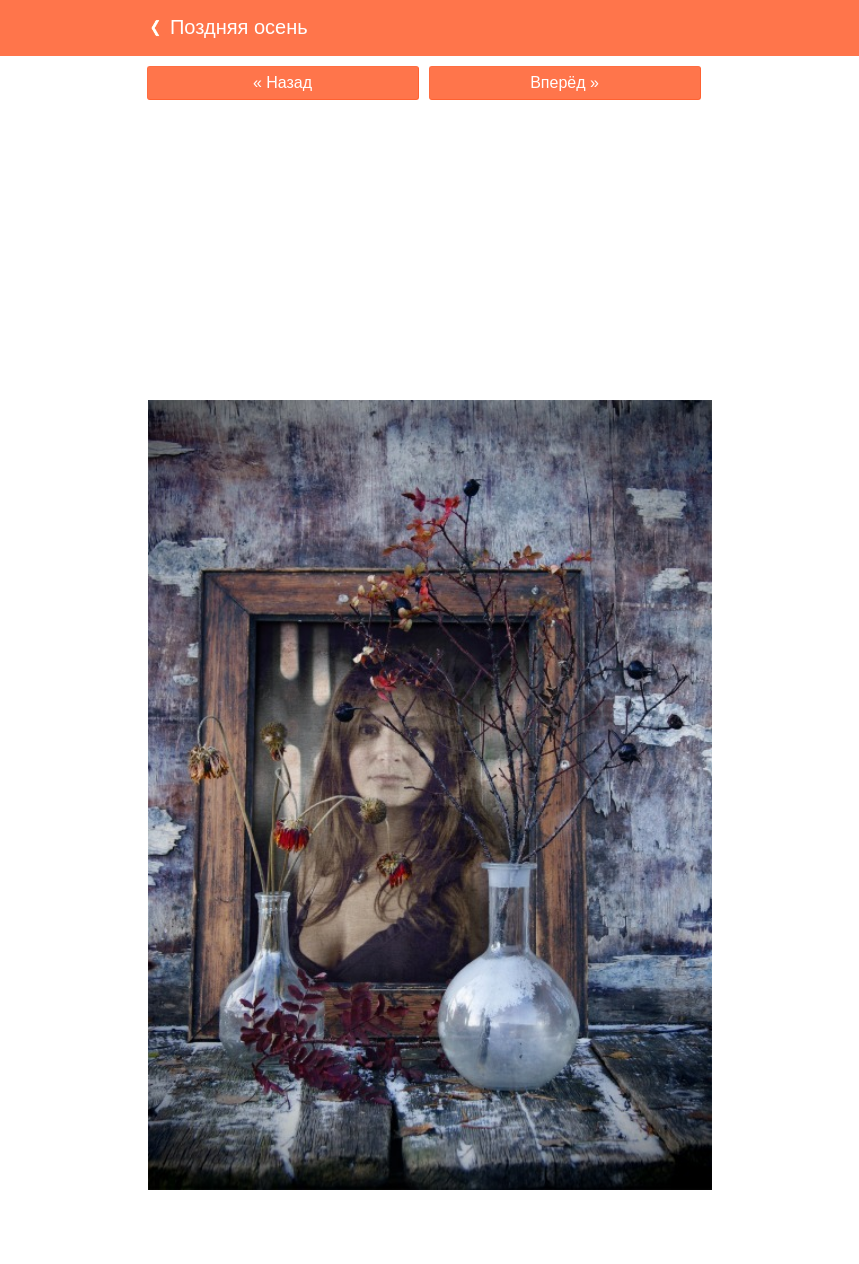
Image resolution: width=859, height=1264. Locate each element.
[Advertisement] (430, 250)
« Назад (282, 82)
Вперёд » (564, 82)
